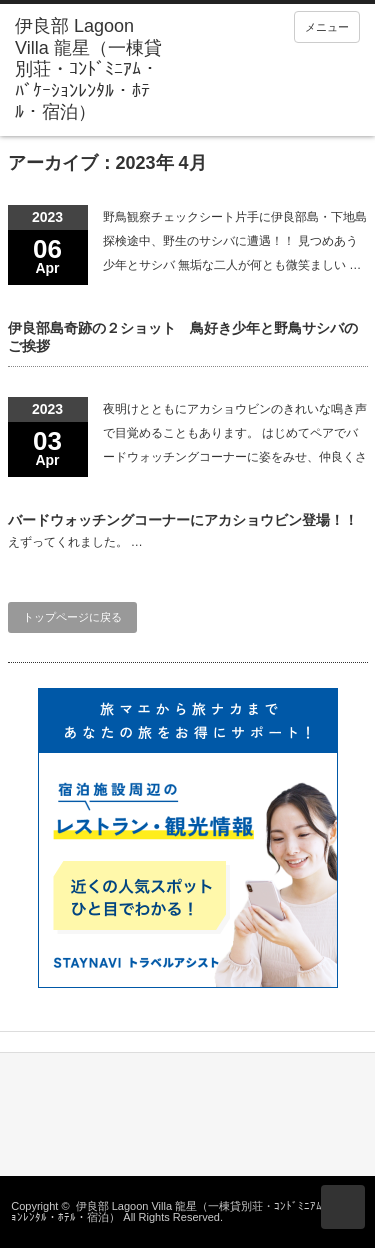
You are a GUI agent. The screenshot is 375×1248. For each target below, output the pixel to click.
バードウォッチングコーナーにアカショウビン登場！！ (183, 520)
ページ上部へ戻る (343, 1207)
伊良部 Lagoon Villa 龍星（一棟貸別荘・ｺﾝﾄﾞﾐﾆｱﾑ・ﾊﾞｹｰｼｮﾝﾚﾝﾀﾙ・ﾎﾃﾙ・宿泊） (187, 1211)
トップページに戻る (72, 617)
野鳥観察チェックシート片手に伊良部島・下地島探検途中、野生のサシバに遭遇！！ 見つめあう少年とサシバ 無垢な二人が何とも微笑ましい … (235, 241)
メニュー (327, 27)
